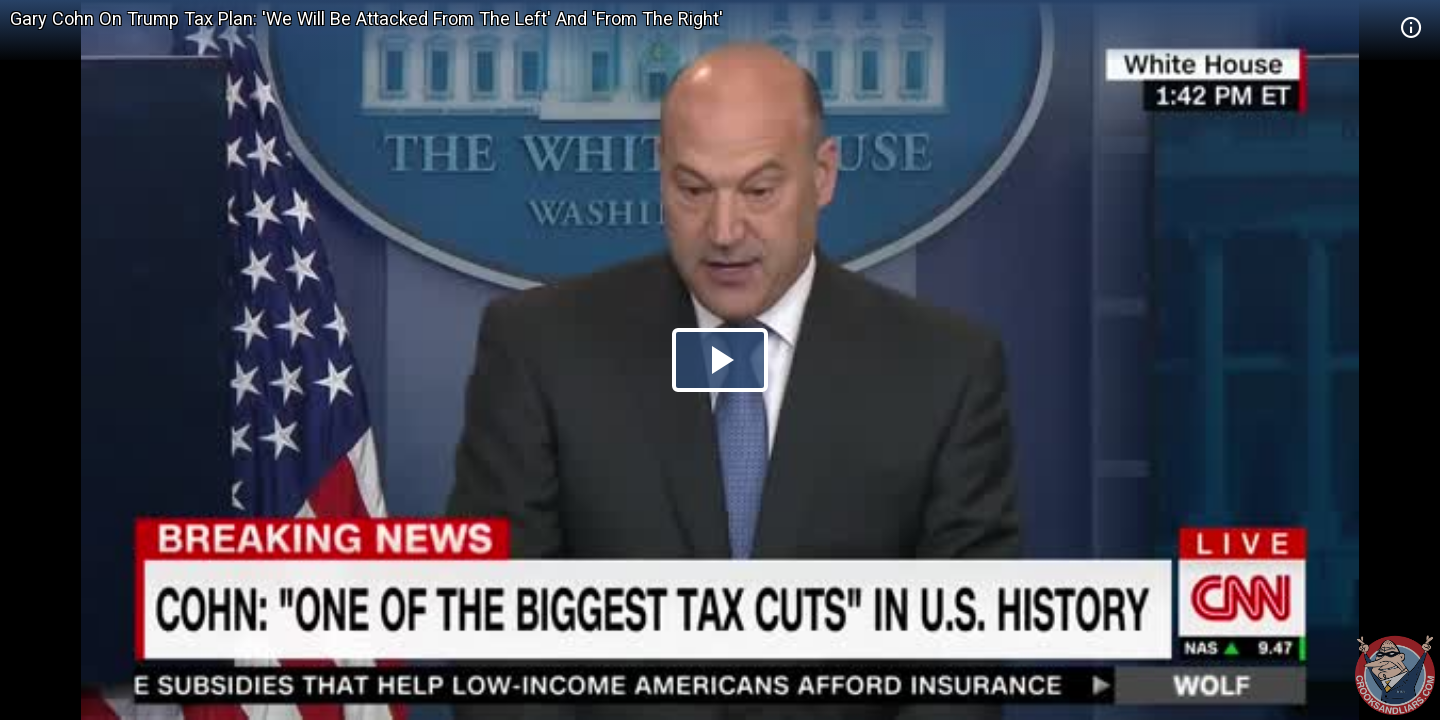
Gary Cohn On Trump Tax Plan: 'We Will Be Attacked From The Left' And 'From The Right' (366, 18)
